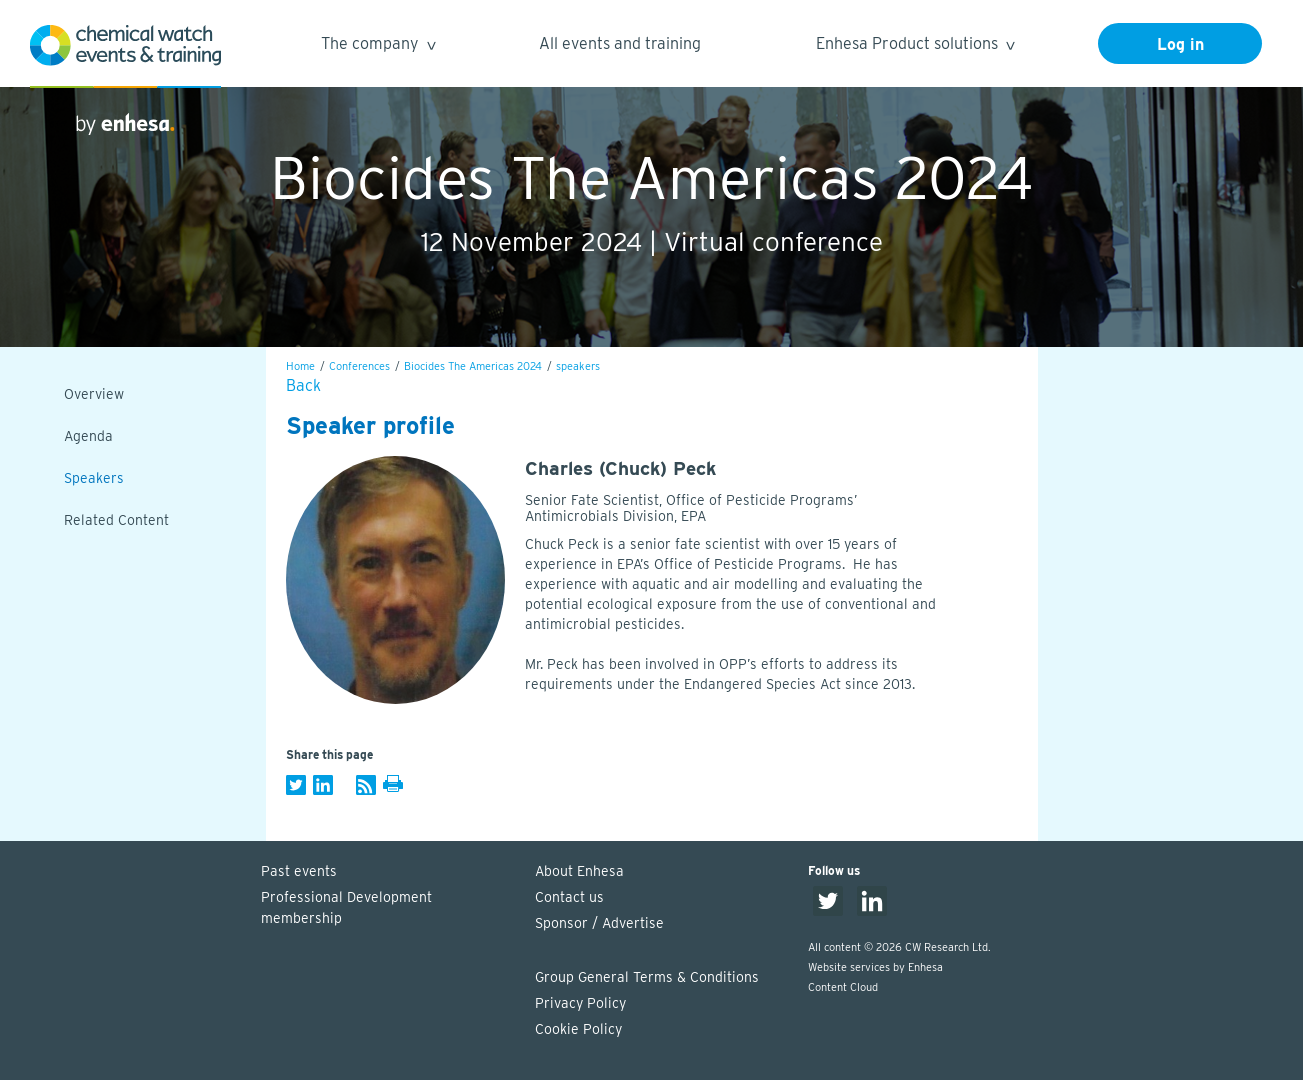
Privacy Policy (580, 1003)
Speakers (94, 478)
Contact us (569, 897)
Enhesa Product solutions (914, 46)
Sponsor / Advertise (599, 923)
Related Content (116, 520)
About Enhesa (579, 871)
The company (377, 46)
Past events (299, 871)
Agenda (88, 436)
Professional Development (388, 909)
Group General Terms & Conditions (647, 977)
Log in (1180, 44)
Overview (94, 394)
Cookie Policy (578, 1029)
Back (303, 385)
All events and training (620, 43)
